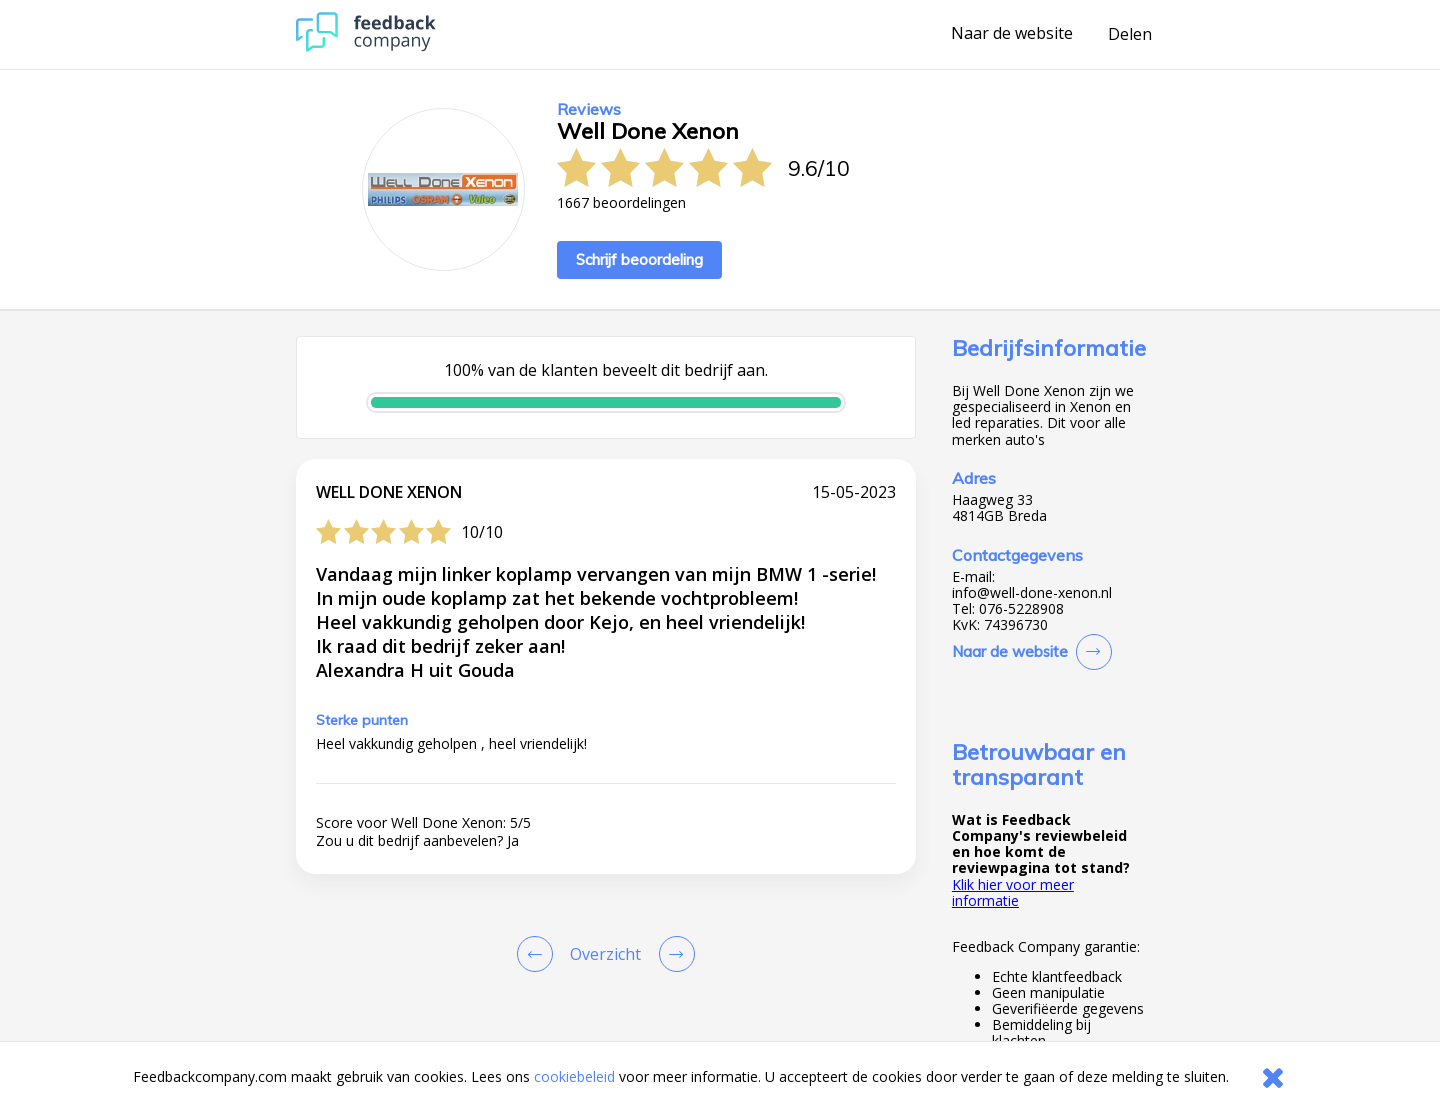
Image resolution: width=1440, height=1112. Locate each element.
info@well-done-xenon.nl (1032, 593)
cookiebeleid (574, 1076)
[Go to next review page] (673, 954)
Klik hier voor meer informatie (1013, 892)
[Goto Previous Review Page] (539, 954)
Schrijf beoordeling (639, 259)
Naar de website (1012, 34)
